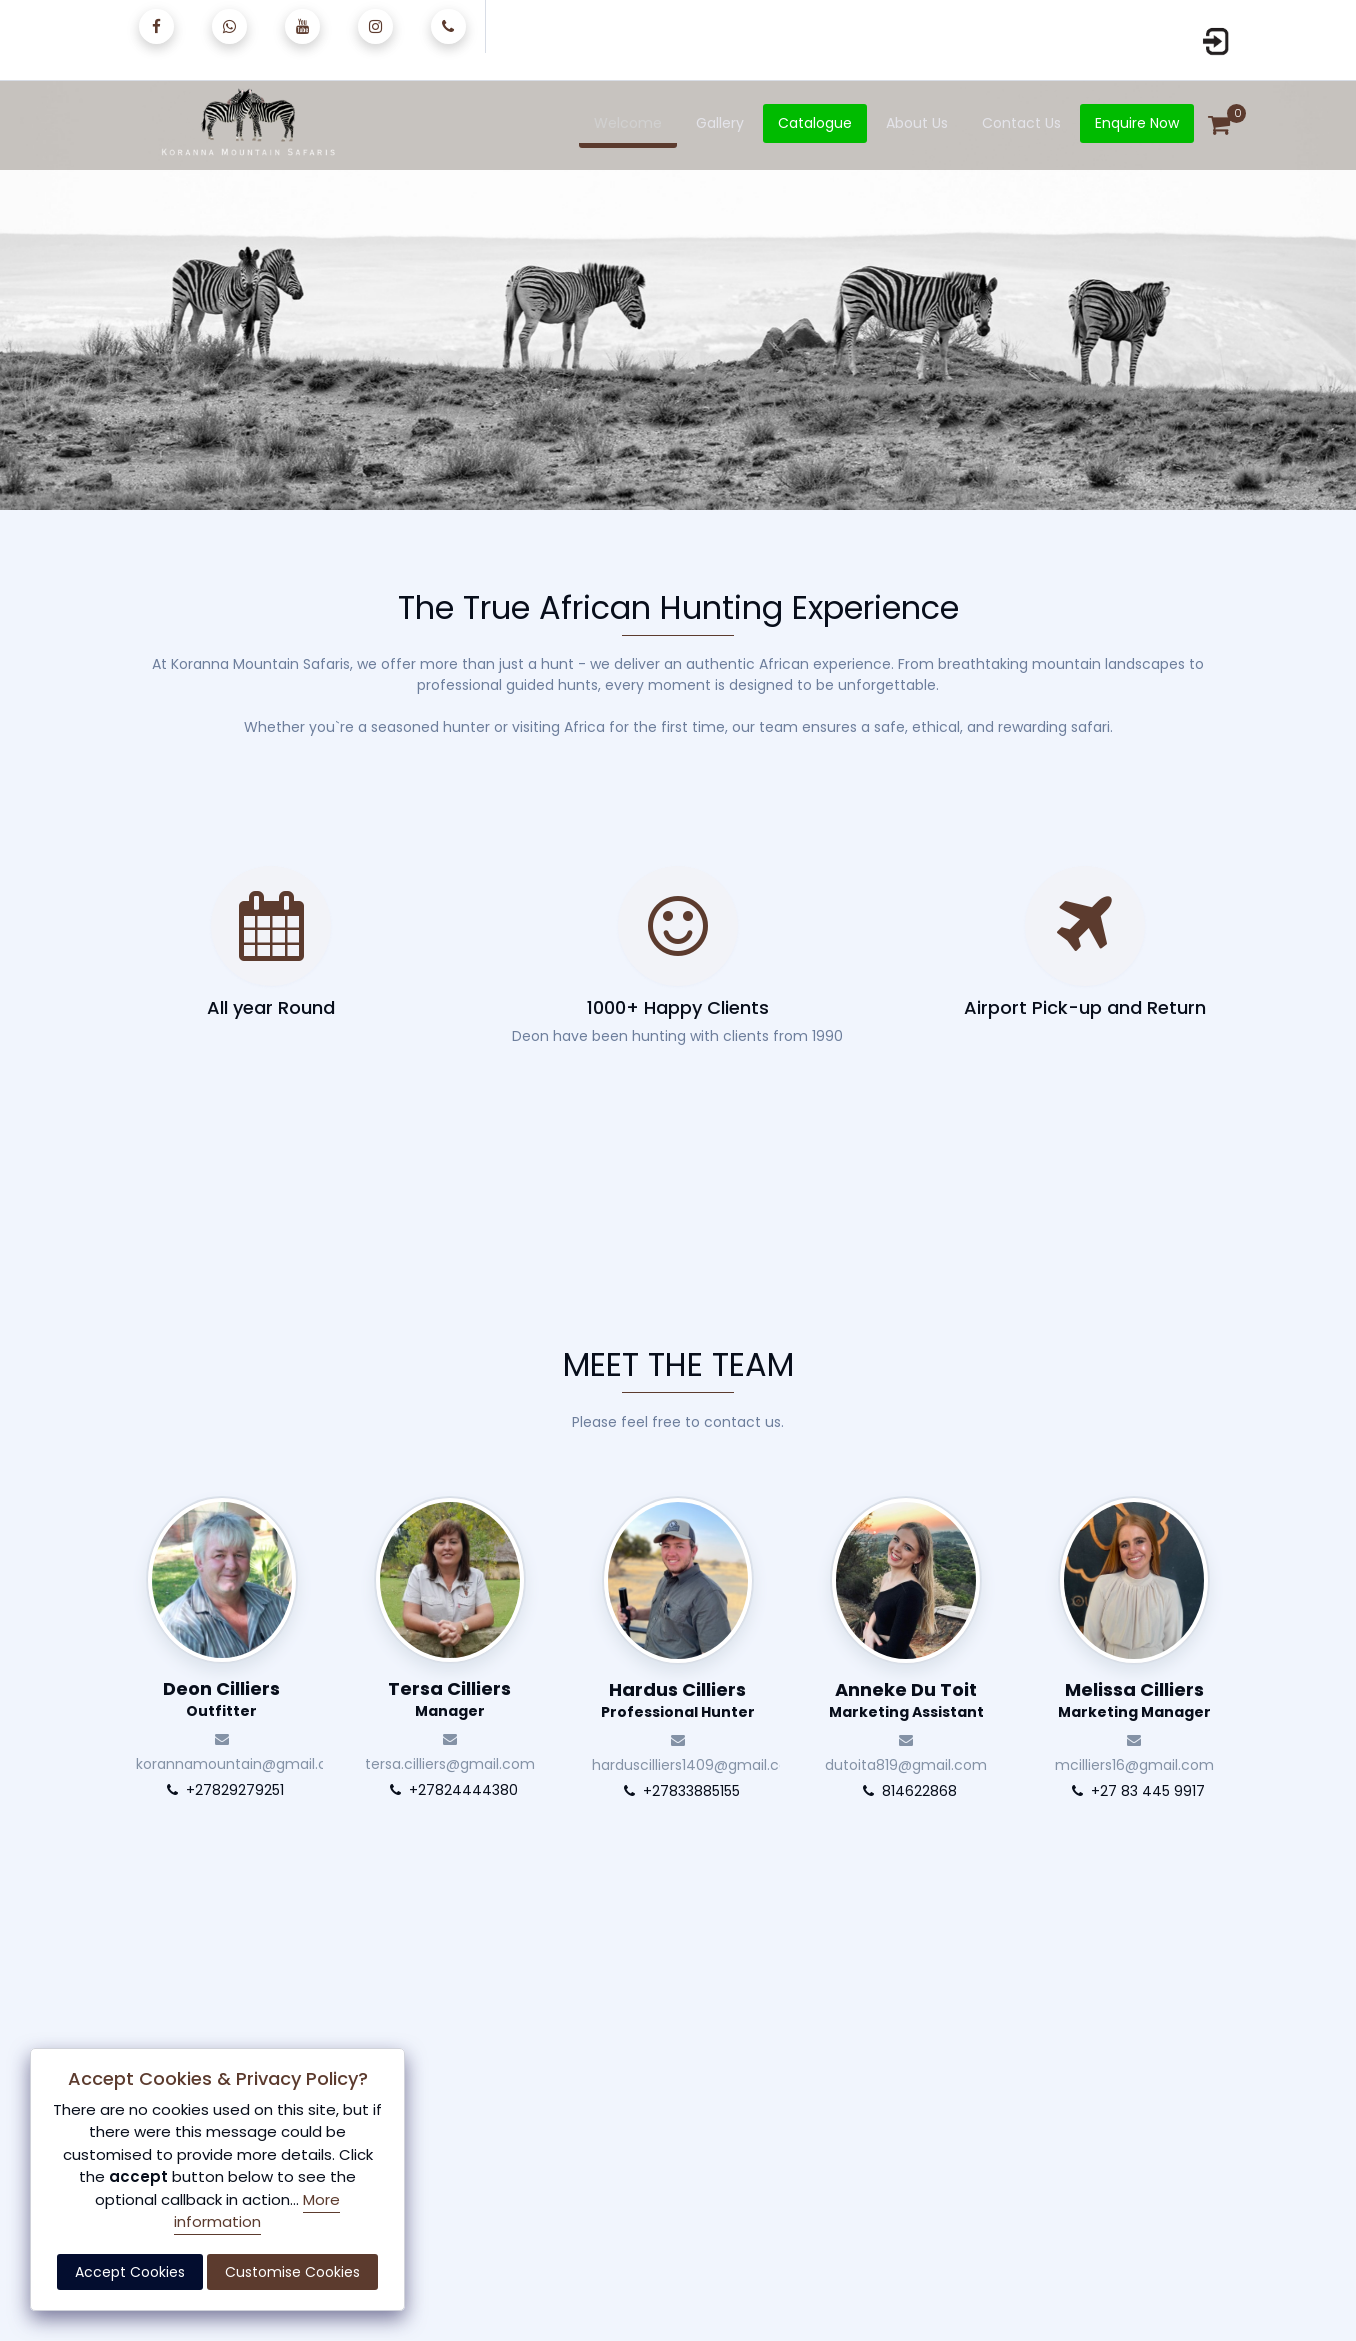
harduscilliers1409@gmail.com (683, 1750)
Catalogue (815, 123)
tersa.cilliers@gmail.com (450, 1749)
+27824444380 (450, 1790)
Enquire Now (1137, 123)
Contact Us (1021, 123)
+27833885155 (678, 1791)
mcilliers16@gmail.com (1134, 1750)
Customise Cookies (292, 2272)
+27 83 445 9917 (1134, 1791)
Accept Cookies (130, 2272)
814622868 (906, 1791)
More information (257, 2211)
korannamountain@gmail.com (227, 1749)
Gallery (720, 123)
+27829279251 (221, 1790)
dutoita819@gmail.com (906, 1750)
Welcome (628, 123)
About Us (917, 123)
